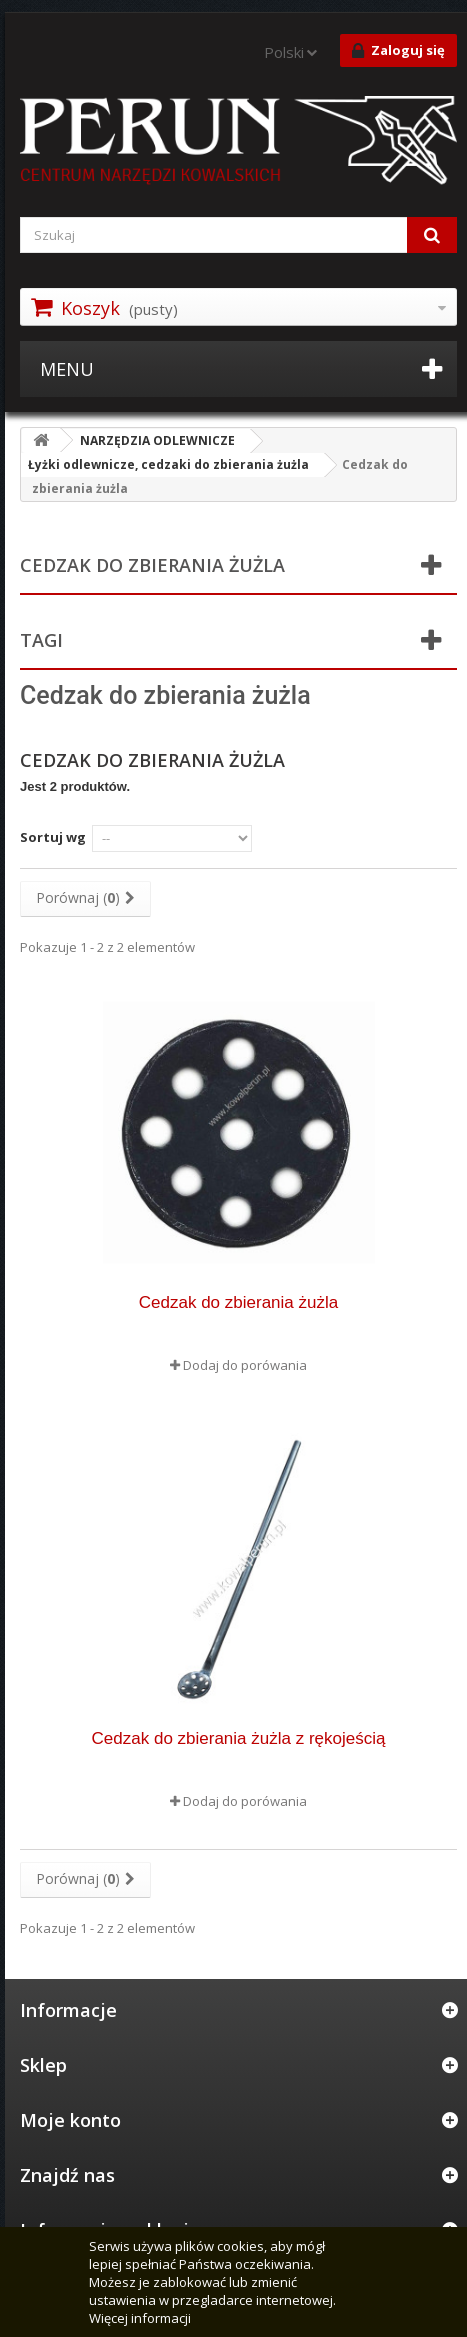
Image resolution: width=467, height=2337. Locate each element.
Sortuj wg (53, 837)
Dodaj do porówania (245, 1365)
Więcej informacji (140, 2318)
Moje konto (70, 2120)
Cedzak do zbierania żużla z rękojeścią (239, 1738)
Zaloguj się (398, 51)
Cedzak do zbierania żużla (238, 1302)
